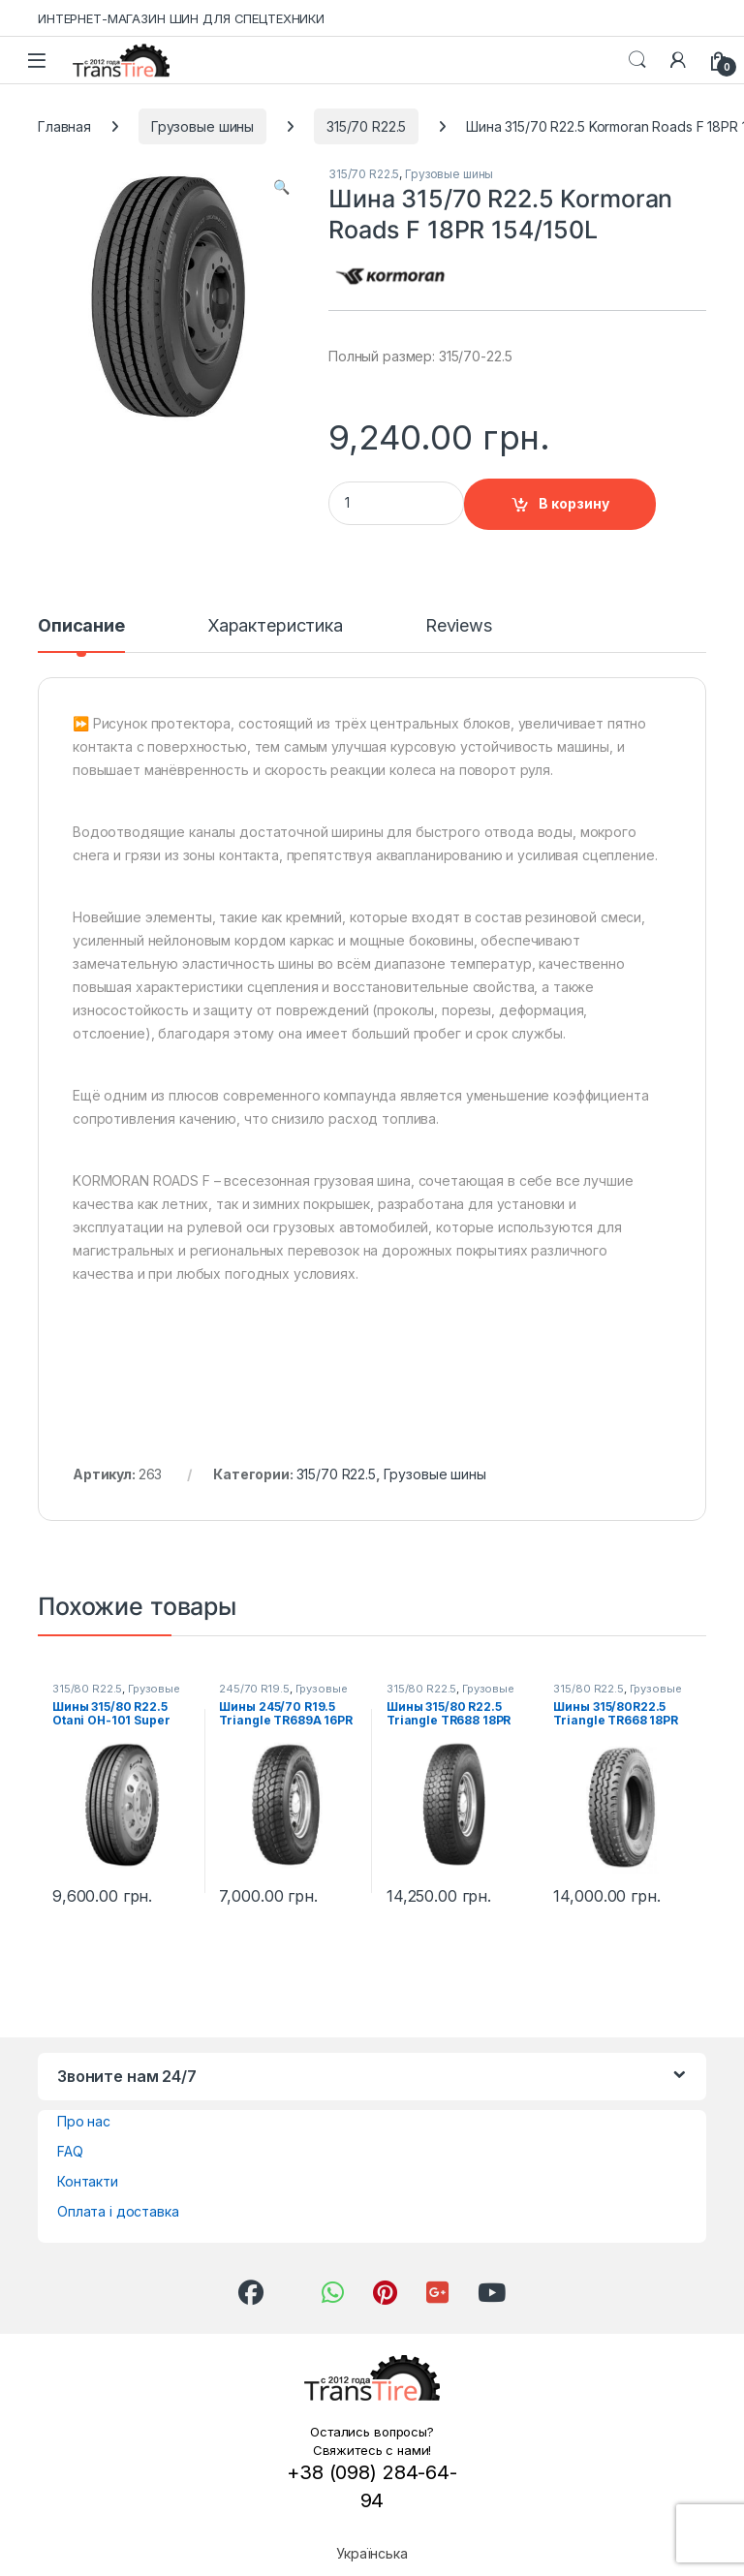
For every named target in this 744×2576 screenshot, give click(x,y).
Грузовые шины (202, 126)
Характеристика (275, 626)
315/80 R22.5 (87, 1688)
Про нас (83, 2121)
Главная (64, 126)
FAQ (70, 2151)
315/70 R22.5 (366, 126)
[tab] (81, 634)
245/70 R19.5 (254, 1688)
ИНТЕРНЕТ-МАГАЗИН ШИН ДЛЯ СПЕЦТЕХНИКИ (181, 18)
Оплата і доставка (118, 2211)
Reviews (458, 626)
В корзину (574, 503)
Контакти (87, 2181)
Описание (81, 626)
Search (637, 60)
